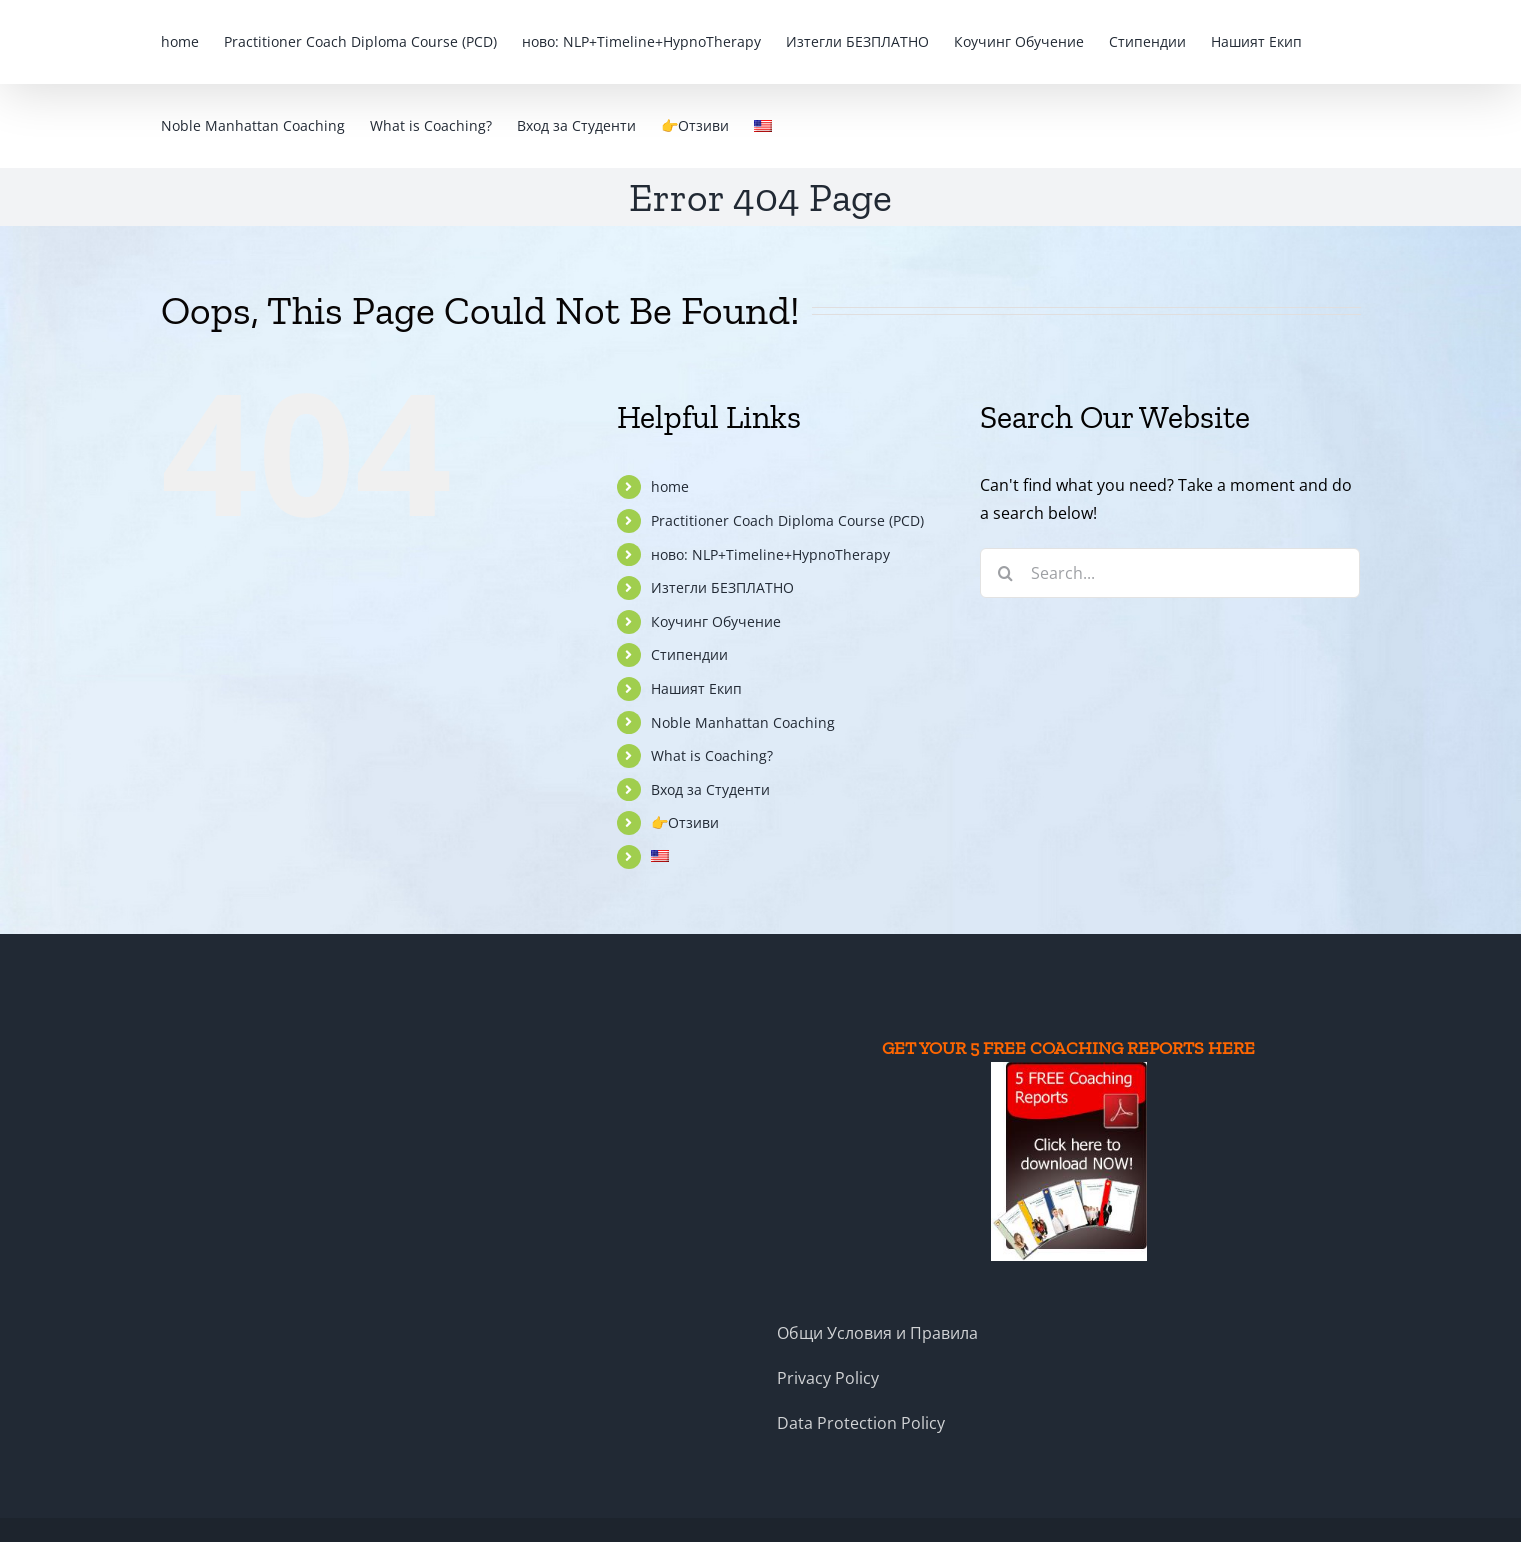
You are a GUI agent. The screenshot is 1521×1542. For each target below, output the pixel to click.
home (670, 486)
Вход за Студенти (710, 789)
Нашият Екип (696, 688)
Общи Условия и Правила (877, 1333)
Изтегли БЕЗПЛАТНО (722, 587)
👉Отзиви (685, 822)
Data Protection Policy (861, 1423)
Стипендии (689, 654)
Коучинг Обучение (716, 621)
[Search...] (1170, 573)
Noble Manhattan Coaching (743, 722)
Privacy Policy (828, 1378)
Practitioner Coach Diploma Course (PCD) (787, 520)
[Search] (1005, 573)
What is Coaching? (712, 755)
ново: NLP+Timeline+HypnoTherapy (770, 554)
